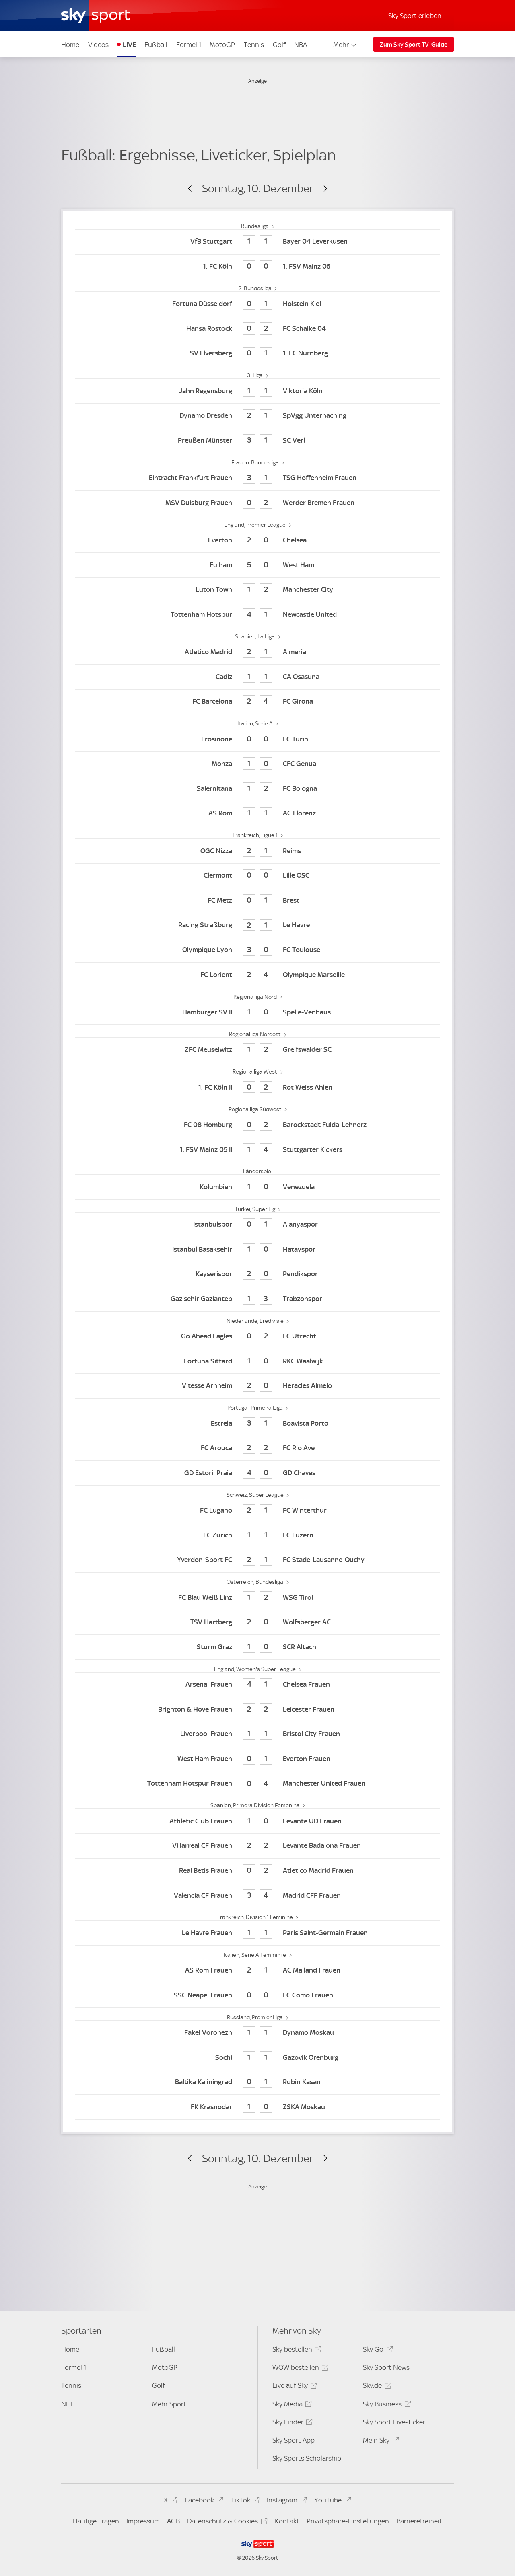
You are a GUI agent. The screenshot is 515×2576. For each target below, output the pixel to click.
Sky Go (376, 2350)
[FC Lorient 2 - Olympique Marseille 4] (257, 975)
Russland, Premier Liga (255, 2017)
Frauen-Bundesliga (255, 462)
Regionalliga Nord (255, 996)
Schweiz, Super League (256, 1495)
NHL (67, 2404)
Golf (279, 45)
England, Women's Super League (255, 1669)
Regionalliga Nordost (255, 1034)
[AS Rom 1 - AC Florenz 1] (257, 813)
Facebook (203, 2501)
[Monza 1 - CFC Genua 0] (257, 764)
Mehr (345, 45)
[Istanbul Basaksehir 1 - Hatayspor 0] (257, 1249)
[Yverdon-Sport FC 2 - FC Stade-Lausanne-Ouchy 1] (257, 1560)
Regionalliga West (255, 1071)
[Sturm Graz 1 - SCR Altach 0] (257, 1647)
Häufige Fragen (96, 2521)
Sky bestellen (295, 2350)
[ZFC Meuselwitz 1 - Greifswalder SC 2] (257, 1050)
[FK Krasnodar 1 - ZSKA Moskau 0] (257, 2107)
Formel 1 (188, 45)
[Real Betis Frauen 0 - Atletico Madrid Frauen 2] (257, 1871)
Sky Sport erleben (414, 16)
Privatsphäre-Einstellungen (348, 2521)
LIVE (129, 45)
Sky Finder (291, 2423)
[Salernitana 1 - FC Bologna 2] (257, 788)
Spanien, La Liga (255, 636)
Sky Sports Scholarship (306, 2458)
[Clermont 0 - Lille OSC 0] (257, 876)
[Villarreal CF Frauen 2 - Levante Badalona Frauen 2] (257, 1846)
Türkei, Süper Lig (255, 1209)
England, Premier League (255, 524)
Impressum (143, 2521)
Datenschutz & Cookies (226, 2522)
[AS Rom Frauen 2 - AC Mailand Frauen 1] (257, 1970)
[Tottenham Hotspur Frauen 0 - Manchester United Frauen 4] (257, 1783)
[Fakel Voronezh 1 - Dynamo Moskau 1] (257, 2033)
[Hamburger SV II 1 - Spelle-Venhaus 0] (257, 1012)
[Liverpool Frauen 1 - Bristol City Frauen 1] (257, 1734)
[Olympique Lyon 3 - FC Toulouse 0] (257, 950)
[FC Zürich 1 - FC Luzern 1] (257, 1535)
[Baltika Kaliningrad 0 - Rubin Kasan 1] (257, 2082)
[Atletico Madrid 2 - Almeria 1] (257, 652)
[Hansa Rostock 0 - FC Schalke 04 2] (257, 328)
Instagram (285, 2501)
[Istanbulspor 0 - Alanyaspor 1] (257, 1225)
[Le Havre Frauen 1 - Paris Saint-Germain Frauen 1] (257, 1933)
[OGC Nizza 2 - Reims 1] (257, 851)
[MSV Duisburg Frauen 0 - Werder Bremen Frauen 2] (257, 503)
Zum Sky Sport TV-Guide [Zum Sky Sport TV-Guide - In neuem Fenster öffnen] (413, 44)
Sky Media (290, 2405)
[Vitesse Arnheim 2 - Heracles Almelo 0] (257, 1386)
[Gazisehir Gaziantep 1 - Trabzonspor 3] (257, 1299)
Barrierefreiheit (419, 2521)
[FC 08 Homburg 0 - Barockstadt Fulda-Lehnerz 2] (257, 1125)
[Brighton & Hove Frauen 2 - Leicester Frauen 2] (257, 1709)
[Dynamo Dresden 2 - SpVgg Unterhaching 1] (257, 416)
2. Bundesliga (256, 288)
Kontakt (287, 2521)
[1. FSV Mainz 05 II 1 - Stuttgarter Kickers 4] (257, 1149)
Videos (98, 45)
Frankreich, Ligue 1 (256, 835)
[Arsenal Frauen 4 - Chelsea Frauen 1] (257, 1685)
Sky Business (385, 2405)
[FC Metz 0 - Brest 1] (257, 900)
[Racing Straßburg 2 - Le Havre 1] (257, 925)
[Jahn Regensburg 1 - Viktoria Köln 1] (257, 391)
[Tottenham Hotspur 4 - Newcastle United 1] (257, 614)
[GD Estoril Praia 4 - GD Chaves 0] (257, 1473)
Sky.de (376, 2386)
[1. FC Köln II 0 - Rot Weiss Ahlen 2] (257, 1087)
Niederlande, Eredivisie (256, 1321)
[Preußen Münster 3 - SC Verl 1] (257, 440)
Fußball (155, 45)
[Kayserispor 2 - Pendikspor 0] (257, 1274)
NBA (300, 45)
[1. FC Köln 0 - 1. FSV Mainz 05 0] (257, 267)
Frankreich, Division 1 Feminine (255, 1917)
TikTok (244, 2501)
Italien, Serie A (255, 723)
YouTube (331, 2501)
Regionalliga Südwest (256, 1109)
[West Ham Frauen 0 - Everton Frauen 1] (257, 1759)
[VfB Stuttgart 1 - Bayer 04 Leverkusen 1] (257, 242)
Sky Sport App (293, 2440)
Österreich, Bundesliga (255, 1581)
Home (70, 45)
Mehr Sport (169, 2404)
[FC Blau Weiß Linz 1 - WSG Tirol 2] (257, 1597)
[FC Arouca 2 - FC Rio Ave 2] (257, 1448)
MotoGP (222, 45)
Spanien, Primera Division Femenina (255, 1805)
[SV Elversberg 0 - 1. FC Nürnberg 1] (257, 353)
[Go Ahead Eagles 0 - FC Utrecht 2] (257, 1336)
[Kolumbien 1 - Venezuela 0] (257, 1187)
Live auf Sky (293, 2386)
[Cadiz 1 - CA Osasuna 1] (257, 677)
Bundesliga (255, 226)
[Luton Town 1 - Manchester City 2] (257, 590)
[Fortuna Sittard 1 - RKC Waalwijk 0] (257, 1361)
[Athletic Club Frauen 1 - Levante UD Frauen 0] (257, 1821)
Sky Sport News (386, 2367)
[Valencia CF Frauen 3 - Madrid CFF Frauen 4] (257, 1895)
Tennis (254, 45)
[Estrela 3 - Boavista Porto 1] (257, 1423)
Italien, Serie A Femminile (255, 1955)
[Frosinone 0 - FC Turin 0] (257, 739)
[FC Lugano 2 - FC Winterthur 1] (257, 1510)
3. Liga (255, 375)
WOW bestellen (299, 2368)
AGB (173, 2521)
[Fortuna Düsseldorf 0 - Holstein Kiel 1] (257, 304)
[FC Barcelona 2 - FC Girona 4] (257, 702)
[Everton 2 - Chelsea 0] (257, 540)
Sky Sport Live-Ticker (394, 2422)
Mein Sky (379, 2441)
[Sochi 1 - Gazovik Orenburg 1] (257, 2057)
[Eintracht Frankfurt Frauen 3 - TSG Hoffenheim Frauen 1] (257, 478)
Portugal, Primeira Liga (255, 1407)
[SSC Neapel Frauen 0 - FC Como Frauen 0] (257, 1995)
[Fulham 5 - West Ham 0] (257, 565)
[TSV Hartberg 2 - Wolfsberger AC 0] (257, 1622)
